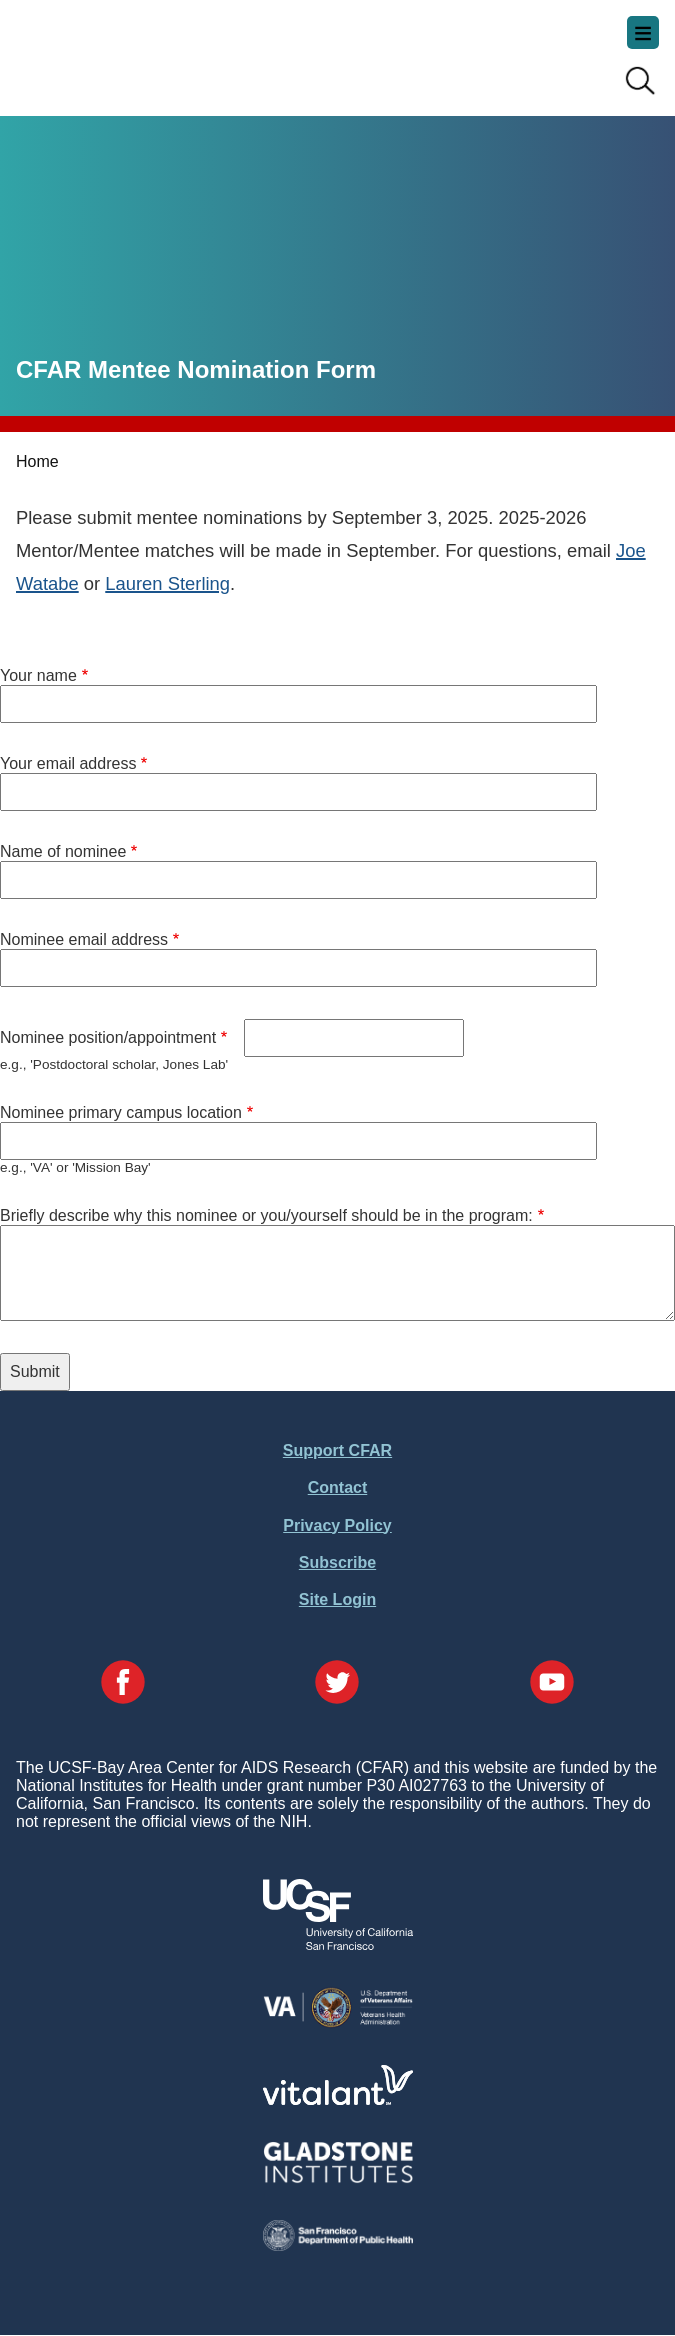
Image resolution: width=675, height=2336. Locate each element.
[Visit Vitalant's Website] (338, 2099)
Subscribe (337, 1562)
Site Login (337, 1599)
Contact (338, 1487)
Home (37, 461)
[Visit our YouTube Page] (552, 1684)
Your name (38, 675)
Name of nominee (63, 851)
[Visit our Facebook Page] (123, 1684)
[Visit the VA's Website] (338, 2023)
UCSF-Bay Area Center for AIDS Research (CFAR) (116, 50)
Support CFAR (337, 1450)
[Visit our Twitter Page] (337, 1684)
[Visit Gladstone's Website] (338, 2178)
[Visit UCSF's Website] (338, 1944)
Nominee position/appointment (108, 1037)
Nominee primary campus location (121, 1112)
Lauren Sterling (167, 583)
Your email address (68, 763)
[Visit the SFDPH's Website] (338, 2245)
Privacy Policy (337, 1525)
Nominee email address (84, 939)
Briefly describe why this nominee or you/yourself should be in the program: (266, 1215)
